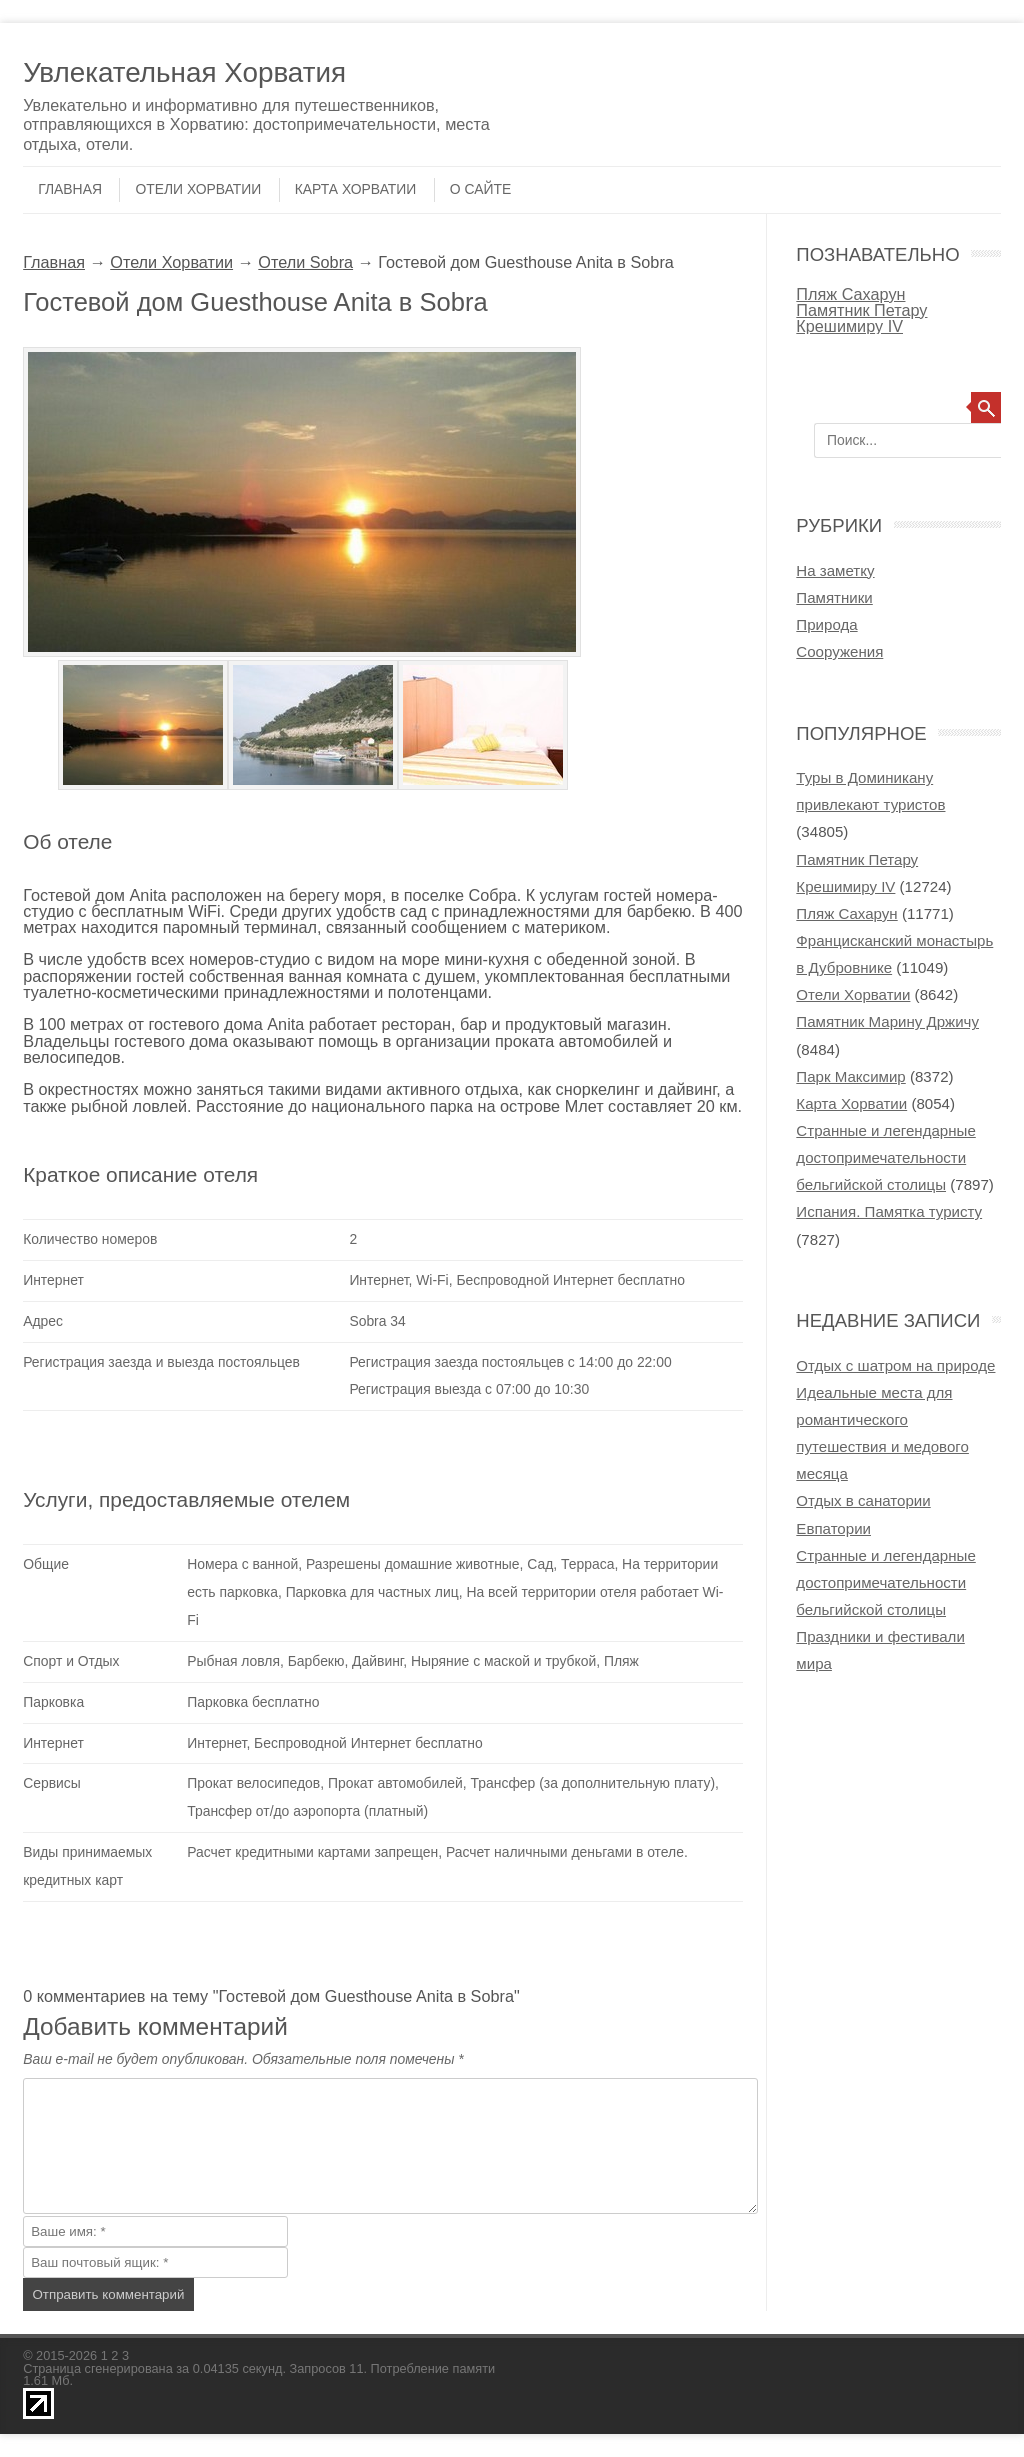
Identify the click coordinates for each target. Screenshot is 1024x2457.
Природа (826, 624)
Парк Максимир (850, 1076)
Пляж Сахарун (850, 294)
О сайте (480, 189)
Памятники (834, 597)
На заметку (835, 570)
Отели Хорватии (198, 189)
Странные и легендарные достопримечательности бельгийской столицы (885, 1157)
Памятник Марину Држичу (887, 1021)
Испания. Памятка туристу (889, 1211)
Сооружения (839, 651)
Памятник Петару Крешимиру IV (861, 318)
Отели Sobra (305, 262)
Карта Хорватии (356, 189)
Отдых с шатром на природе (895, 1365)
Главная (70, 189)
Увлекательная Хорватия (184, 72)
